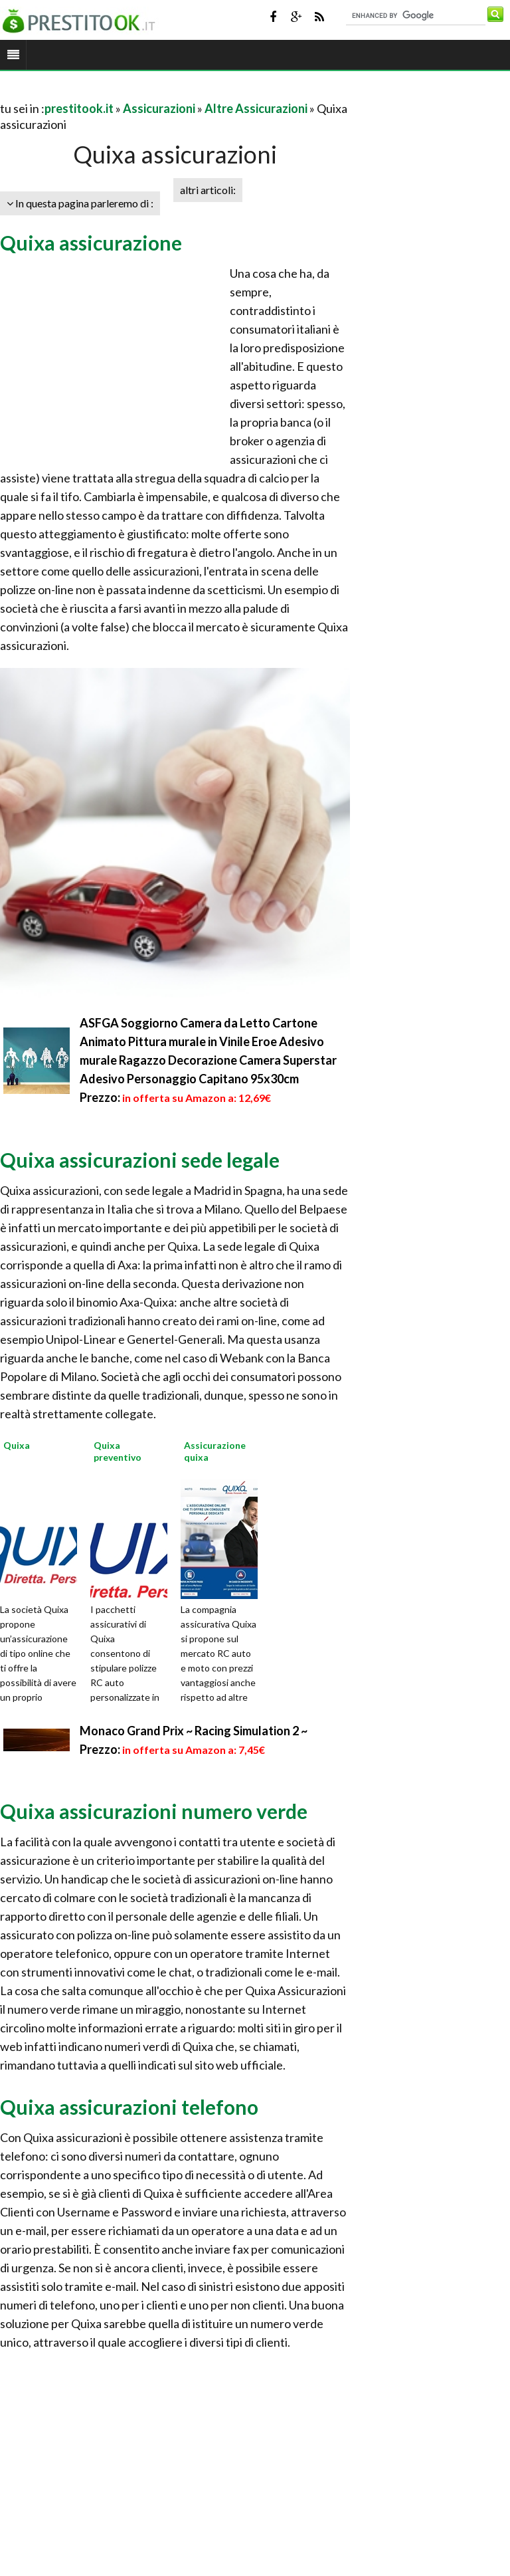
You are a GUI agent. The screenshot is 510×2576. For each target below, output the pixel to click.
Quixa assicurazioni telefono (129, 2107)
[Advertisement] (155, 92)
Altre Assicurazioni (256, 108)
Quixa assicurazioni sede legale (140, 1160)
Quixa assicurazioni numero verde (153, 1811)
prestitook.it (79, 108)
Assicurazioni (159, 108)
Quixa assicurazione (91, 243)
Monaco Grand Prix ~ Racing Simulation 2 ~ (193, 1730)
